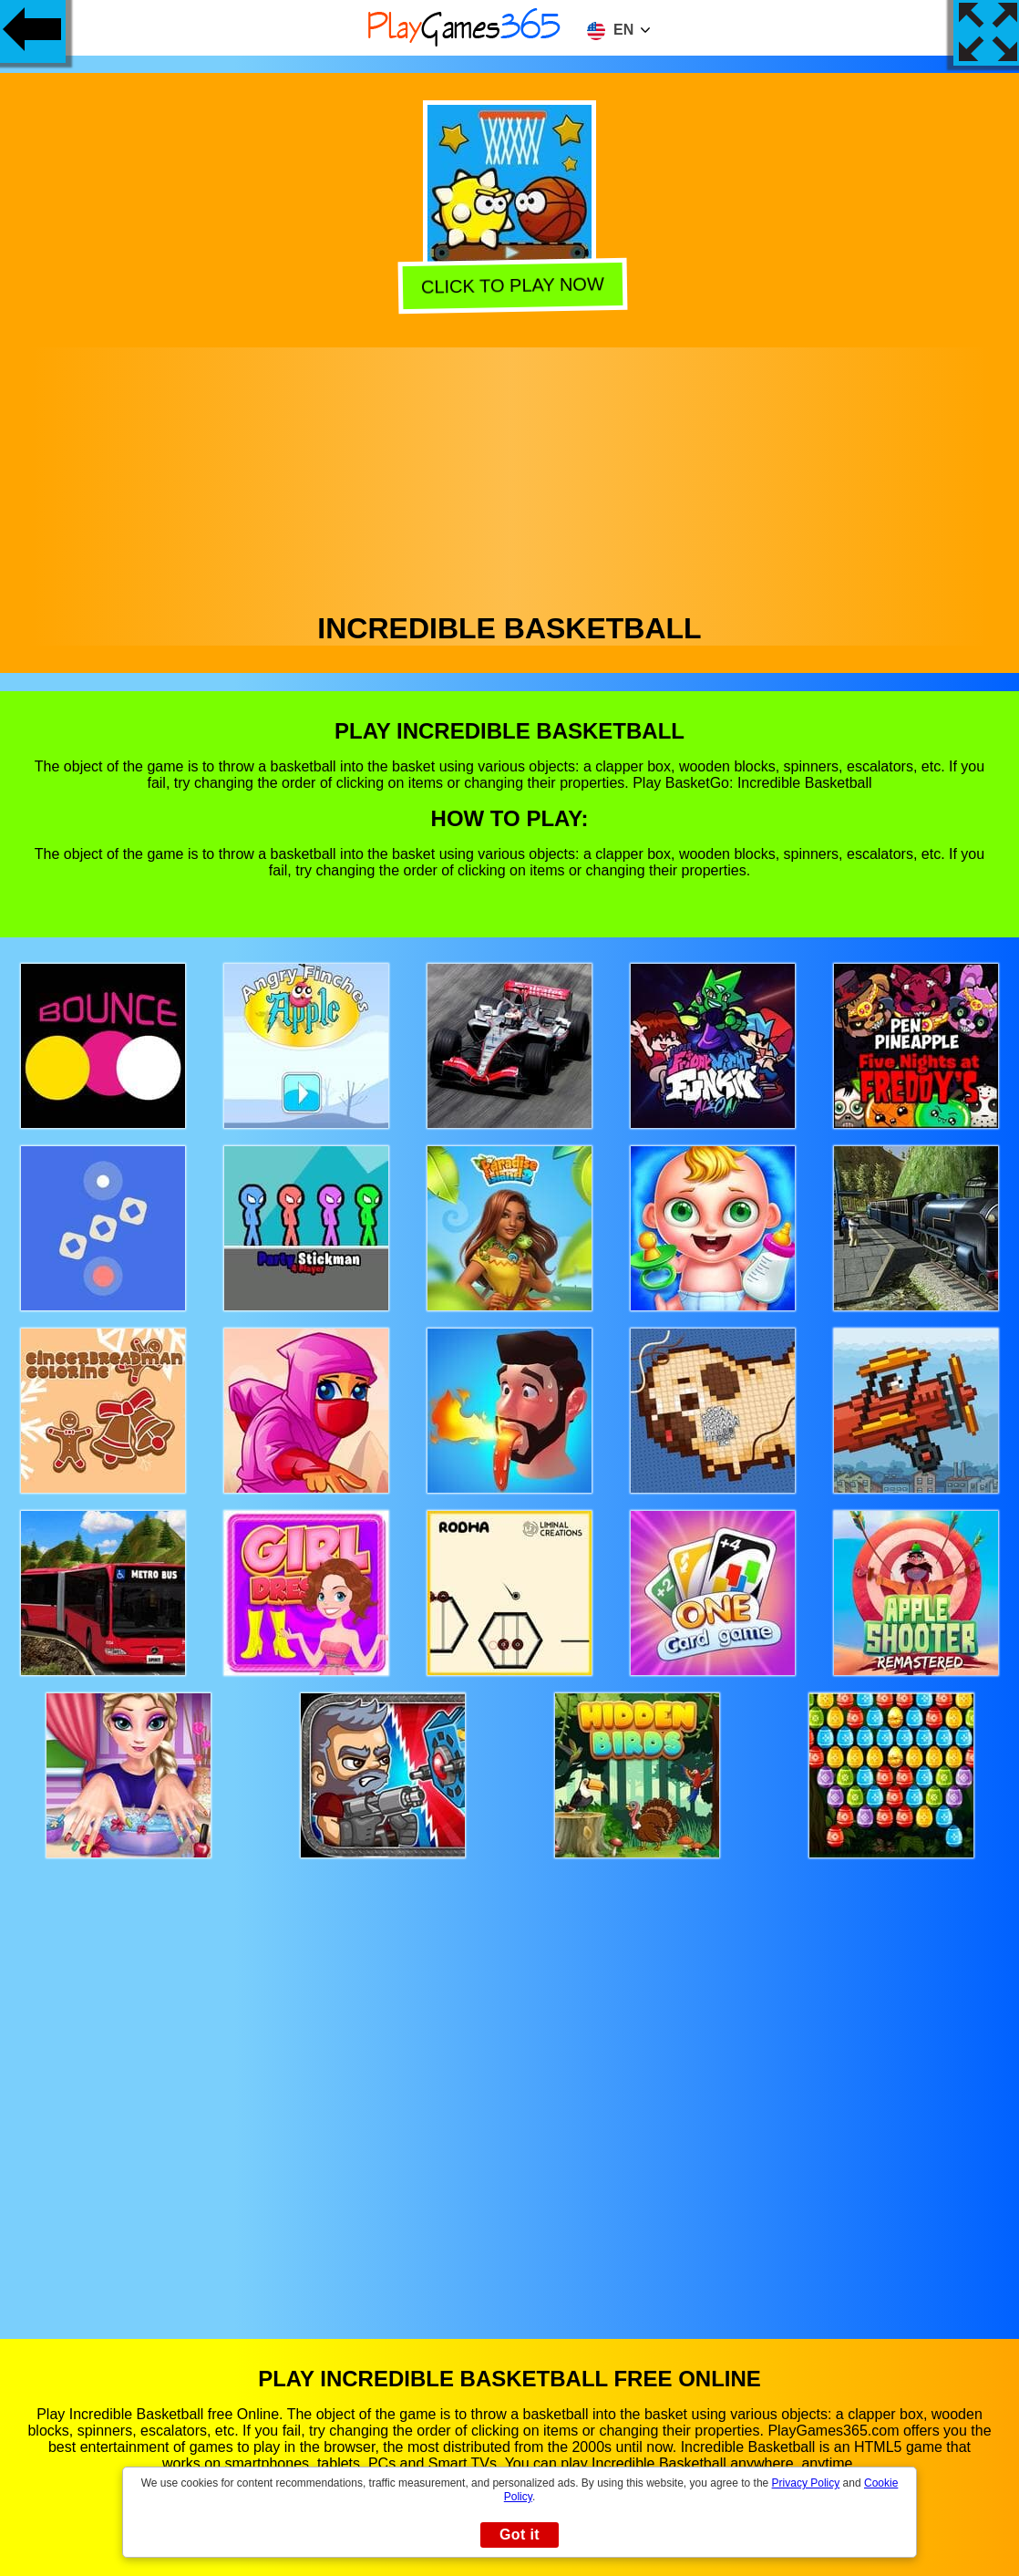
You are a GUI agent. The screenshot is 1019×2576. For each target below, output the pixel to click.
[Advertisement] (510, 475)
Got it (519, 2534)
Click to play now (510, 284)
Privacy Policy (806, 2483)
